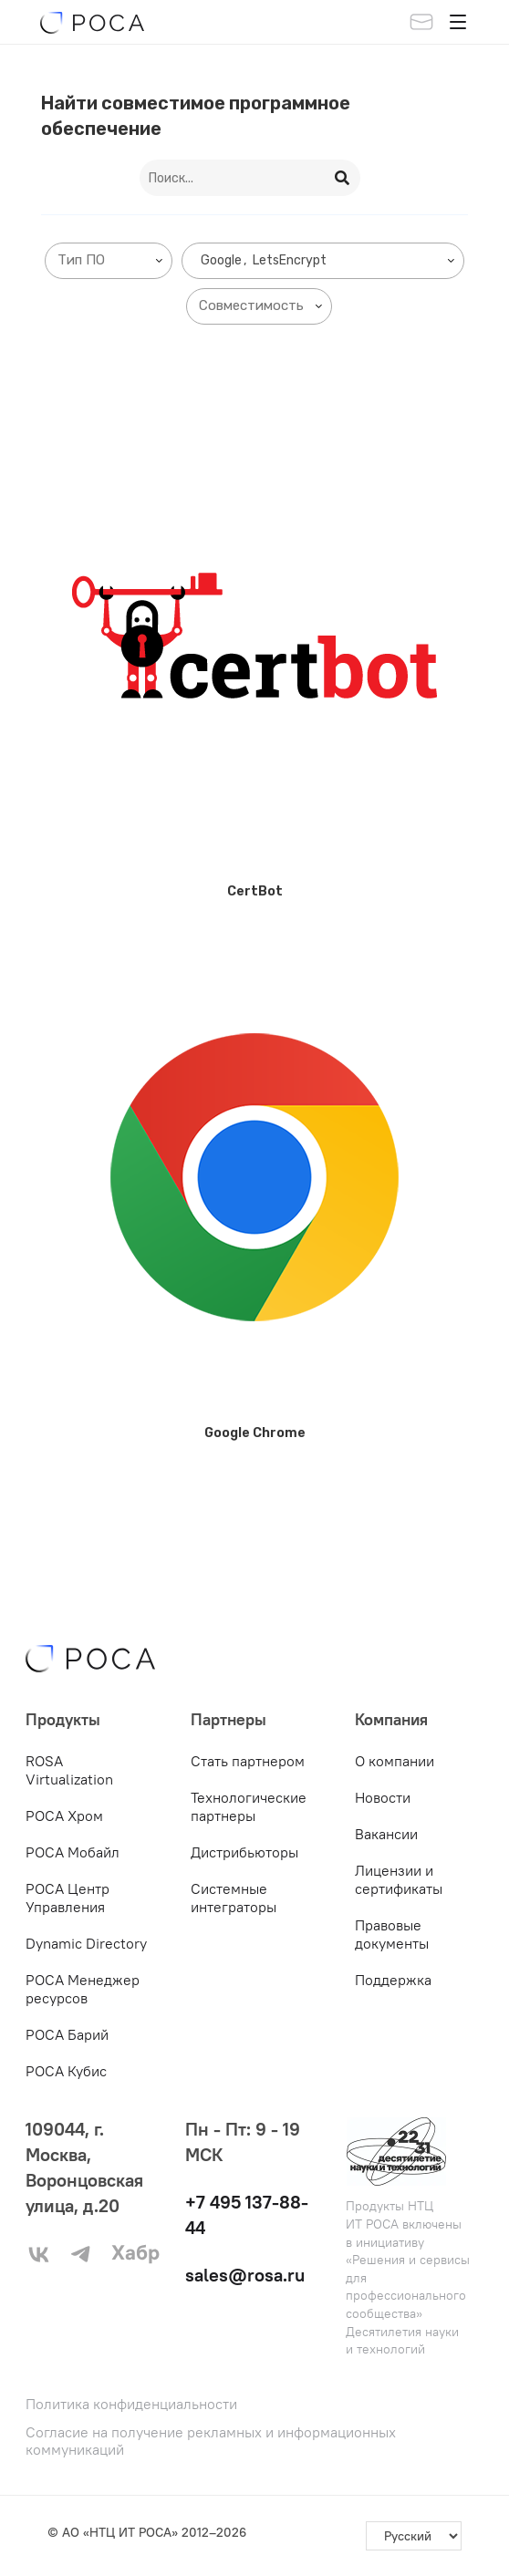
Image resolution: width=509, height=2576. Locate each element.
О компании (394, 1761)
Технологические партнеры (248, 1806)
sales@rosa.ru (245, 2274)
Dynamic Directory (86, 1943)
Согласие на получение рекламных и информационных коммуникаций (211, 2441)
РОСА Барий (67, 2034)
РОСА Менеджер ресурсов (83, 1989)
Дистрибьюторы (244, 1852)
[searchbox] (112, 260)
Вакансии (386, 1834)
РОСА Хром (64, 1815)
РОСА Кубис (66, 2071)
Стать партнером (248, 1761)
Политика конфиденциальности (131, 2404)
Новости (382, 1797)
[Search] (343, 178)
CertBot (255, 891)
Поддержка (393, 1980)
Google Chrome (255, 1433)
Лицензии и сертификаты (398, 1879)
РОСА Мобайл (72, 1852)
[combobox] (108, 261)
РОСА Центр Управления (67, 1897)
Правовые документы (392, 1934)
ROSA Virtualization (69, 1770)
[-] (414, 2535)
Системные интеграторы (233, 1897)
